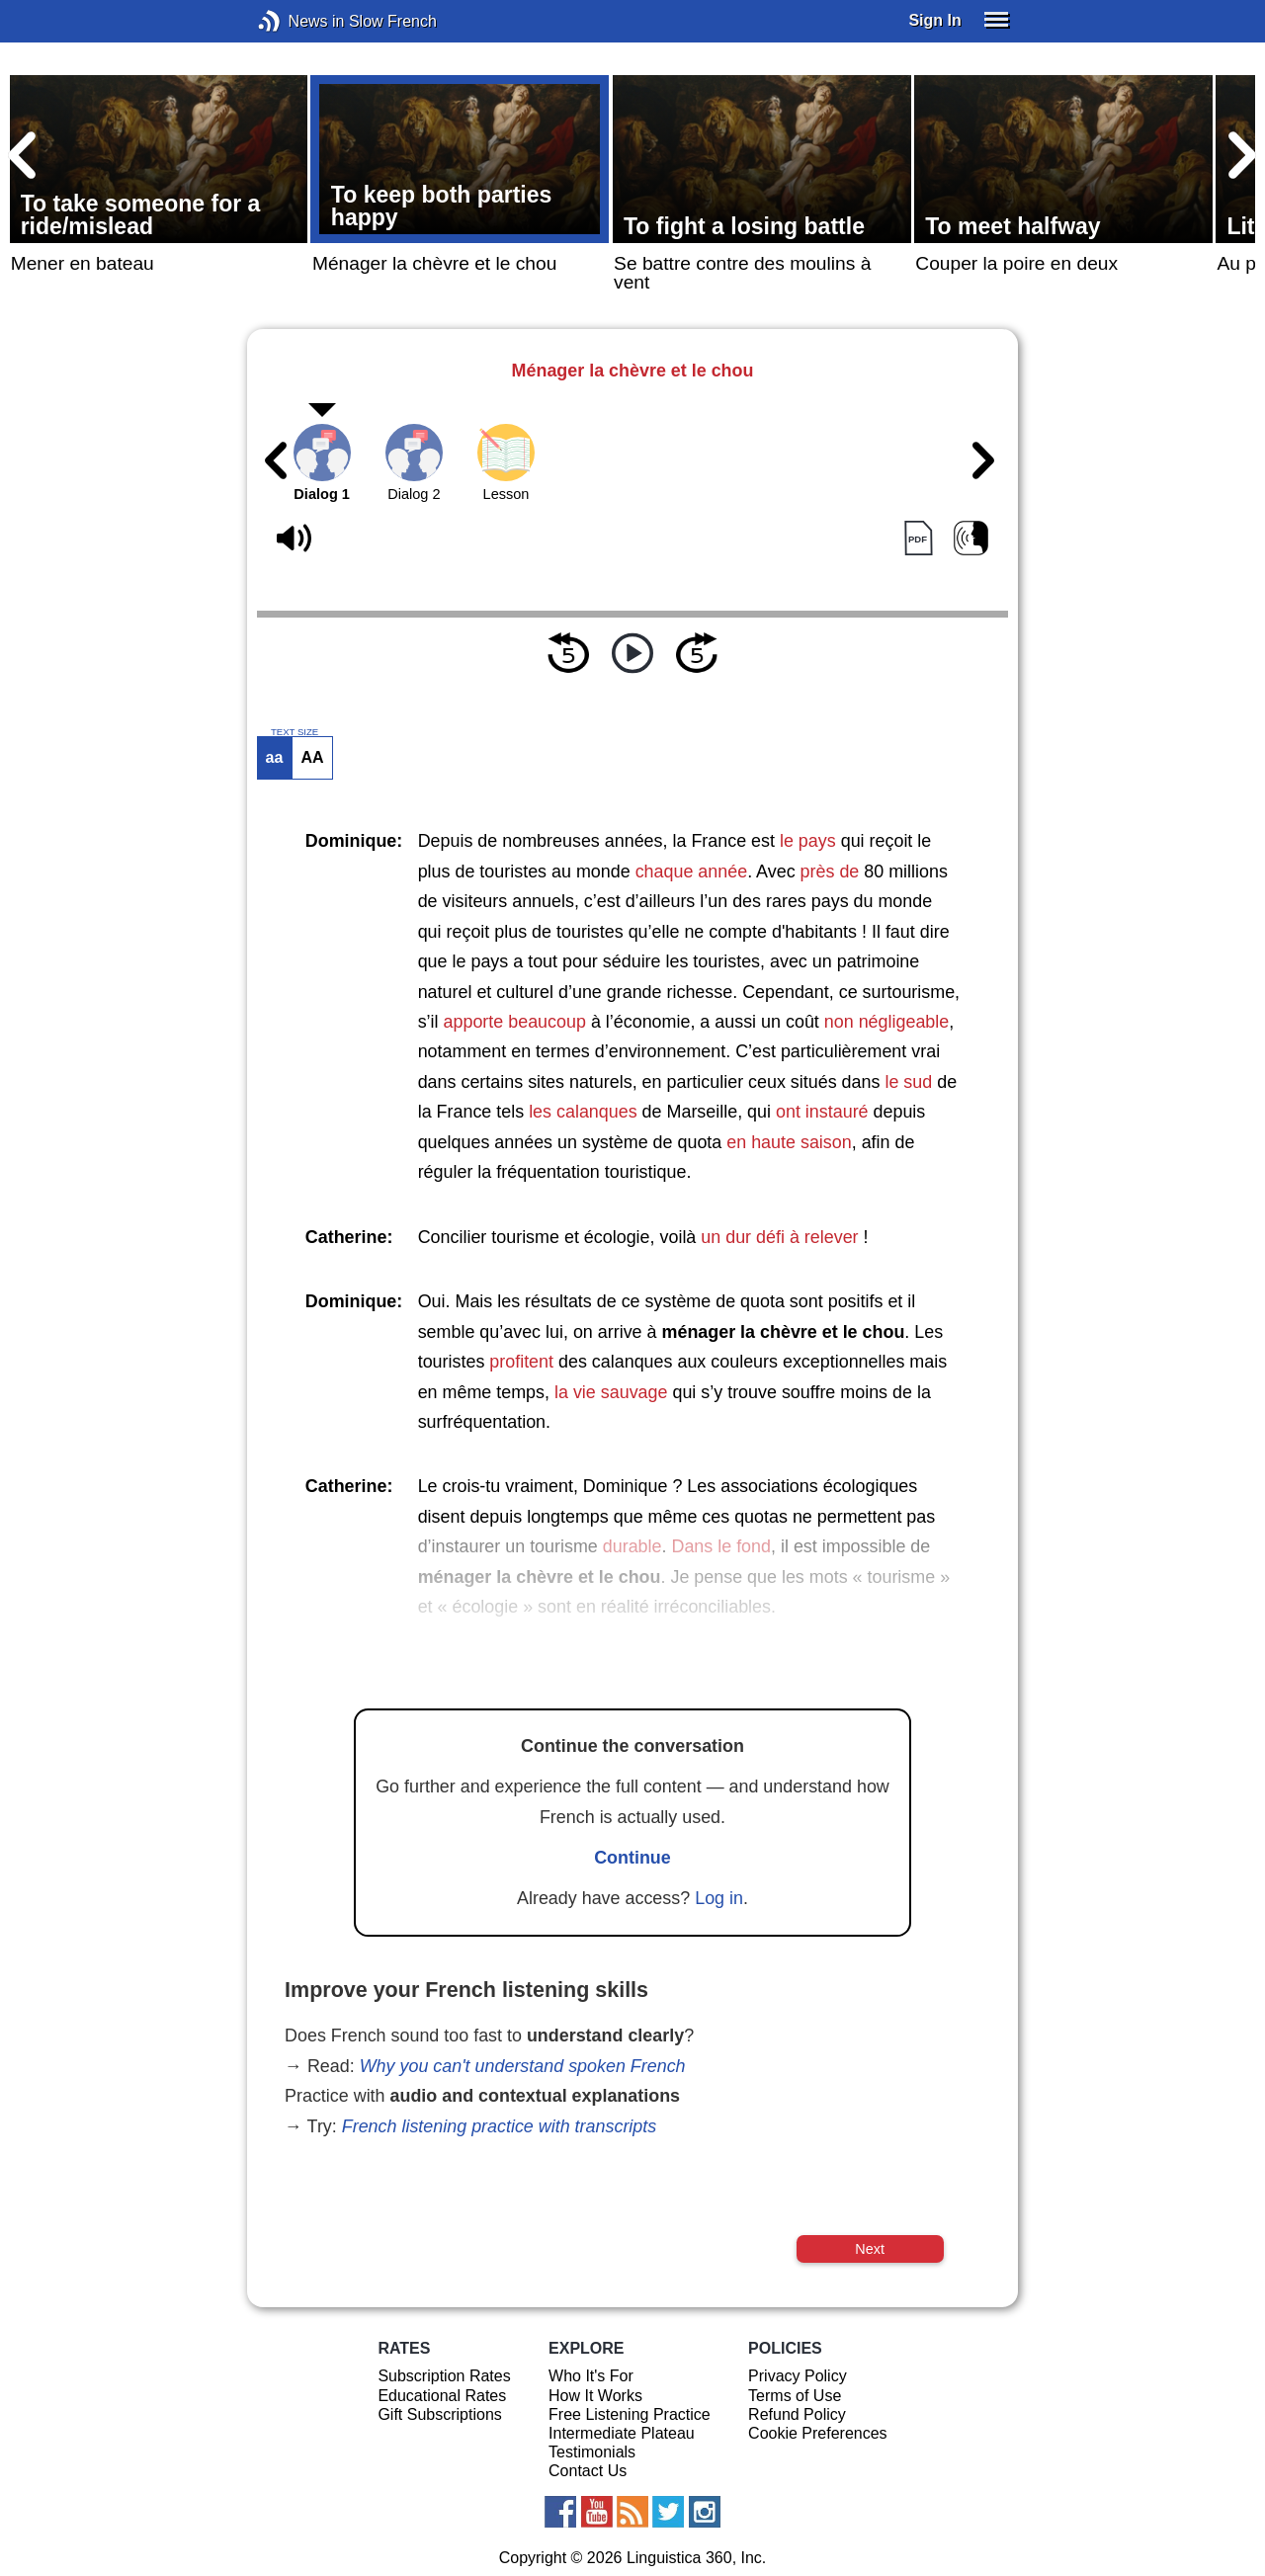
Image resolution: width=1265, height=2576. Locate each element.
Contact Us (587, 2470)
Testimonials (591, 2452)
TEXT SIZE (294, 732)
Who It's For (590, 2376)
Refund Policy (797, 2414)
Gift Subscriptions (439, 2414)
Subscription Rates (444, 2376)
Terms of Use (794, 2395)
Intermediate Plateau (621, 2433)
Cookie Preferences (817, 2433)
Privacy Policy (797, 2376)
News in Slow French (299, 21)
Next (870, 2249)
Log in (719, 1898)
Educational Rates (442, 2395)
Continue (632, 1858)
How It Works (595, 2395)
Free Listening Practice (629, 2414)
